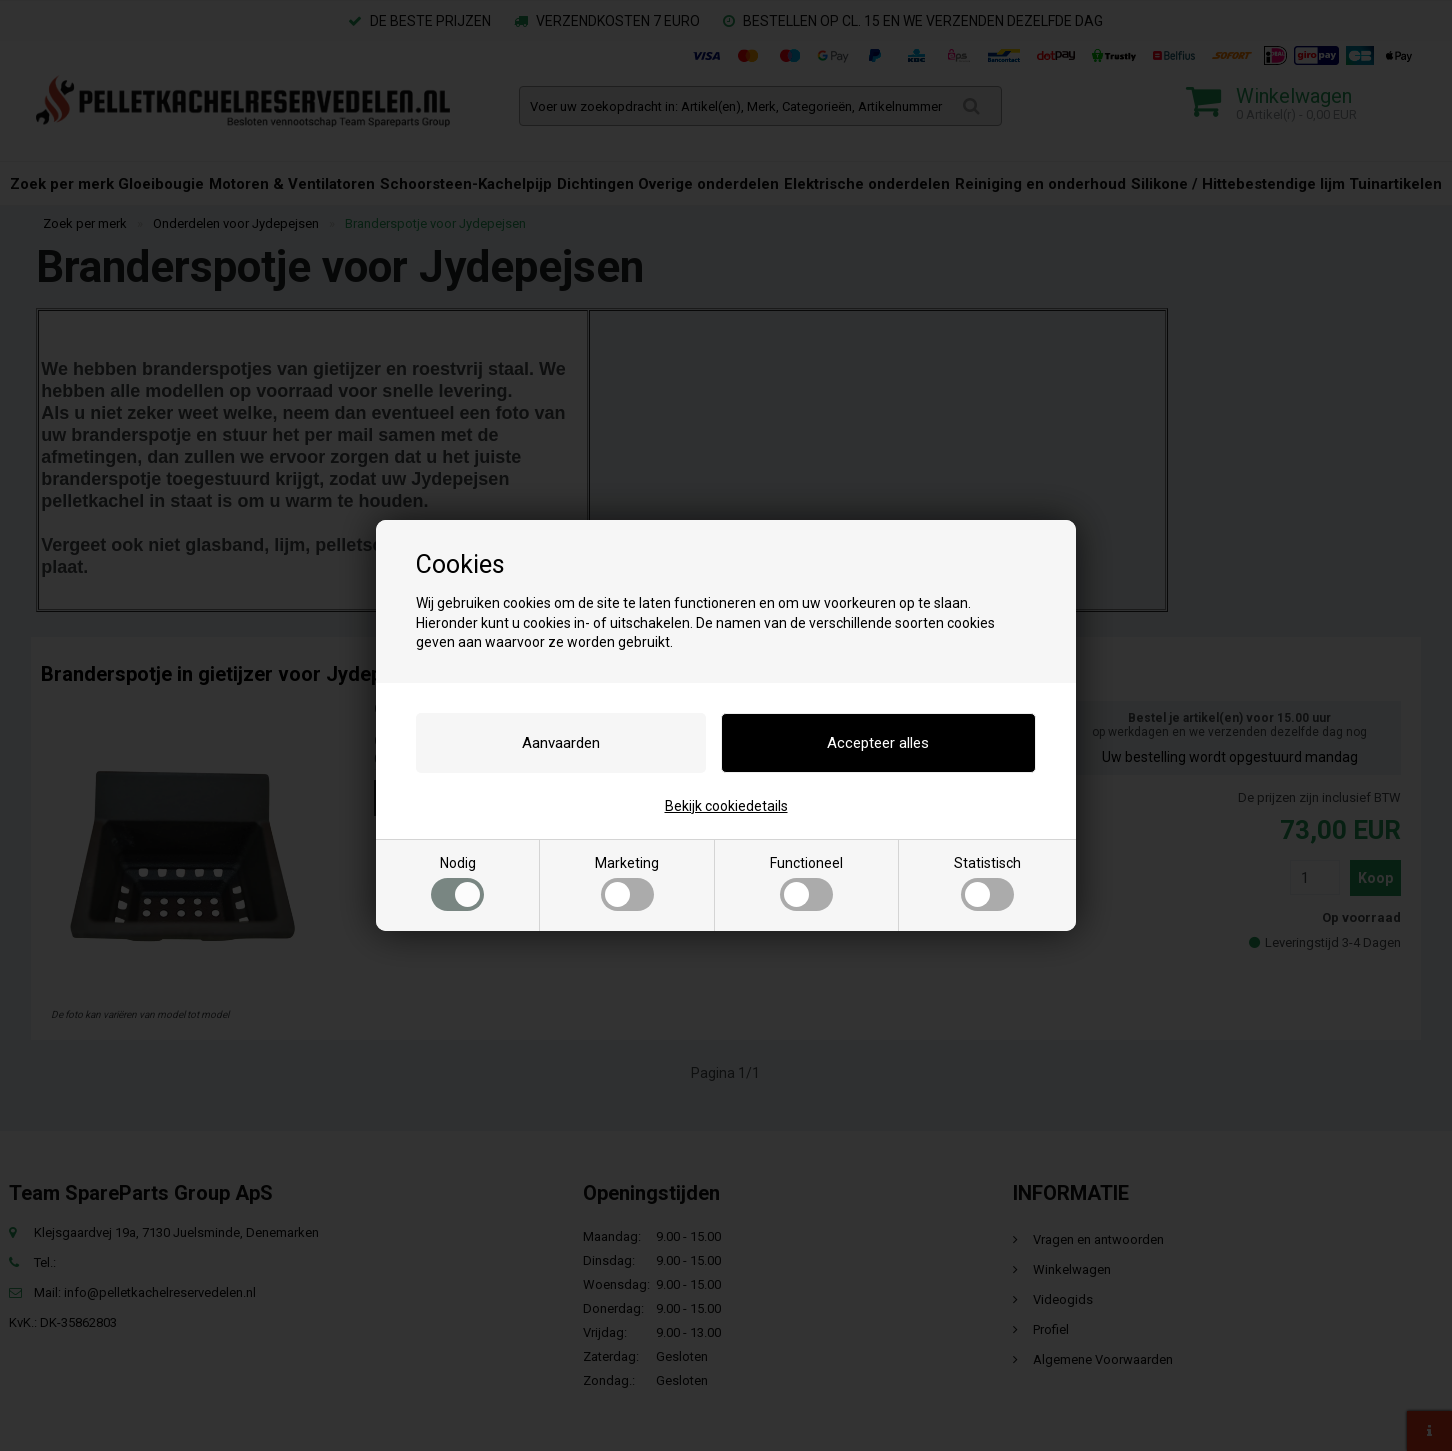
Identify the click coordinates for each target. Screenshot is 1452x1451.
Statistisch (987, 883)
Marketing (627, 883)
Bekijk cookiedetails (726, 806)
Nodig (457, 883)
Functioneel (806, 883)
